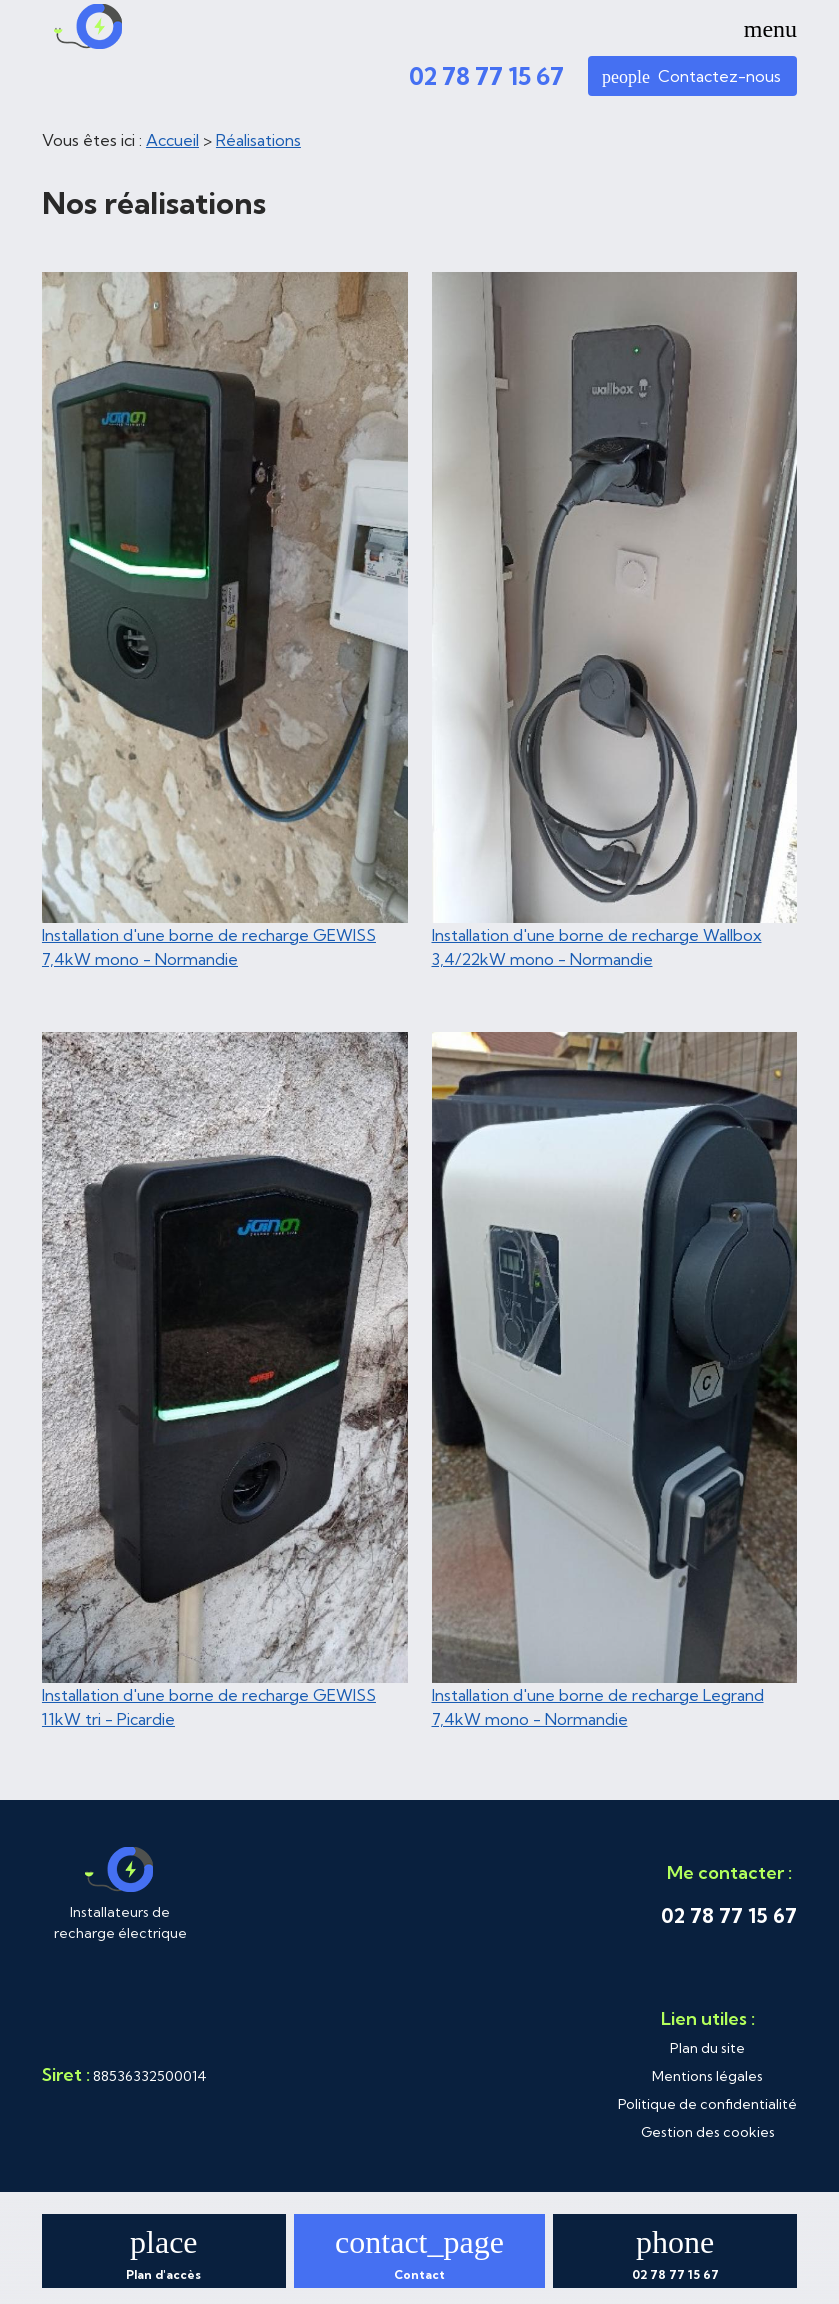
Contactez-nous (691, 76)
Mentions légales (707, 2076)
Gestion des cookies (708, 2132)
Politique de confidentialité (707, 2104)
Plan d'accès (163, 2274)
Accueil (172, 140)
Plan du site (707, 2048)
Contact (419, 2274)
